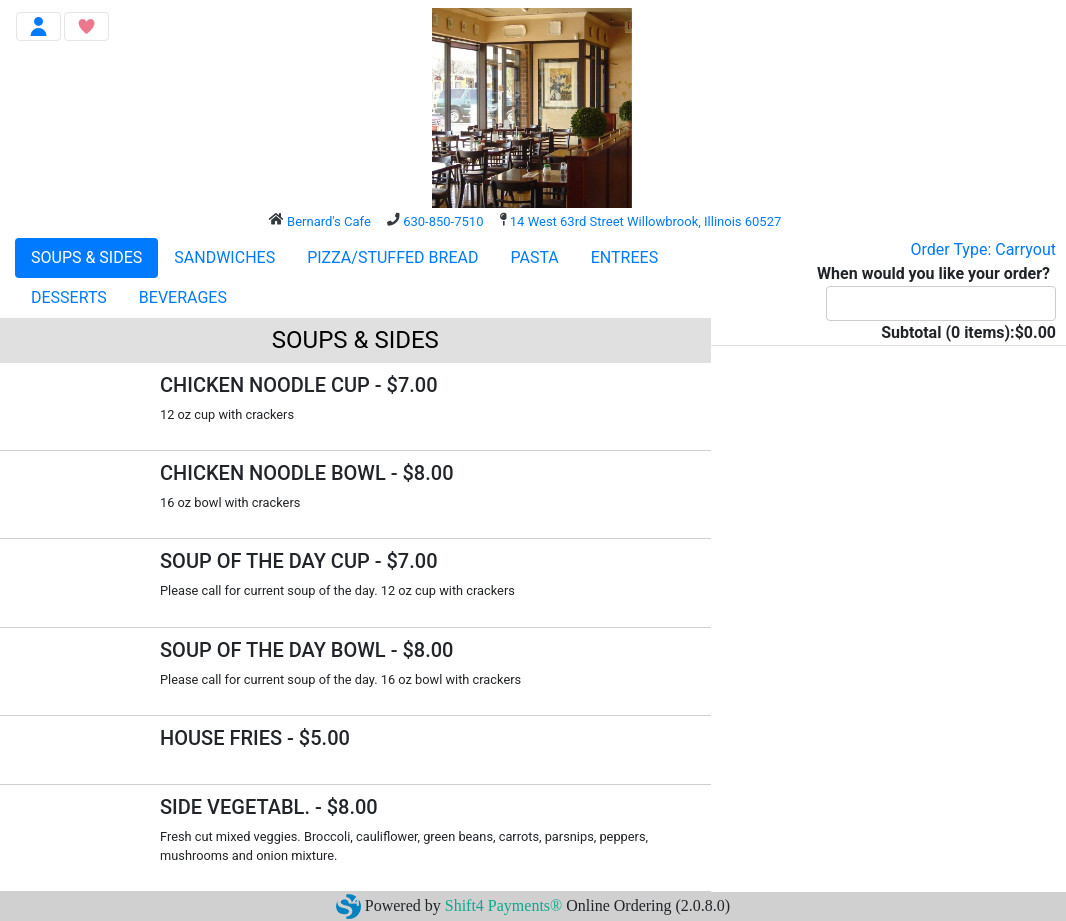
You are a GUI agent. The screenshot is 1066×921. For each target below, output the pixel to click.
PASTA (534, 257)
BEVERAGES (183, 297)
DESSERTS (69, 297)
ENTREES (624, 257)
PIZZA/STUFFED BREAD (392, 257)
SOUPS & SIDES (86, 257)
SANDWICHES (224, 257)
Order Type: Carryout (983, 249)
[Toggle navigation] (38, 26)
